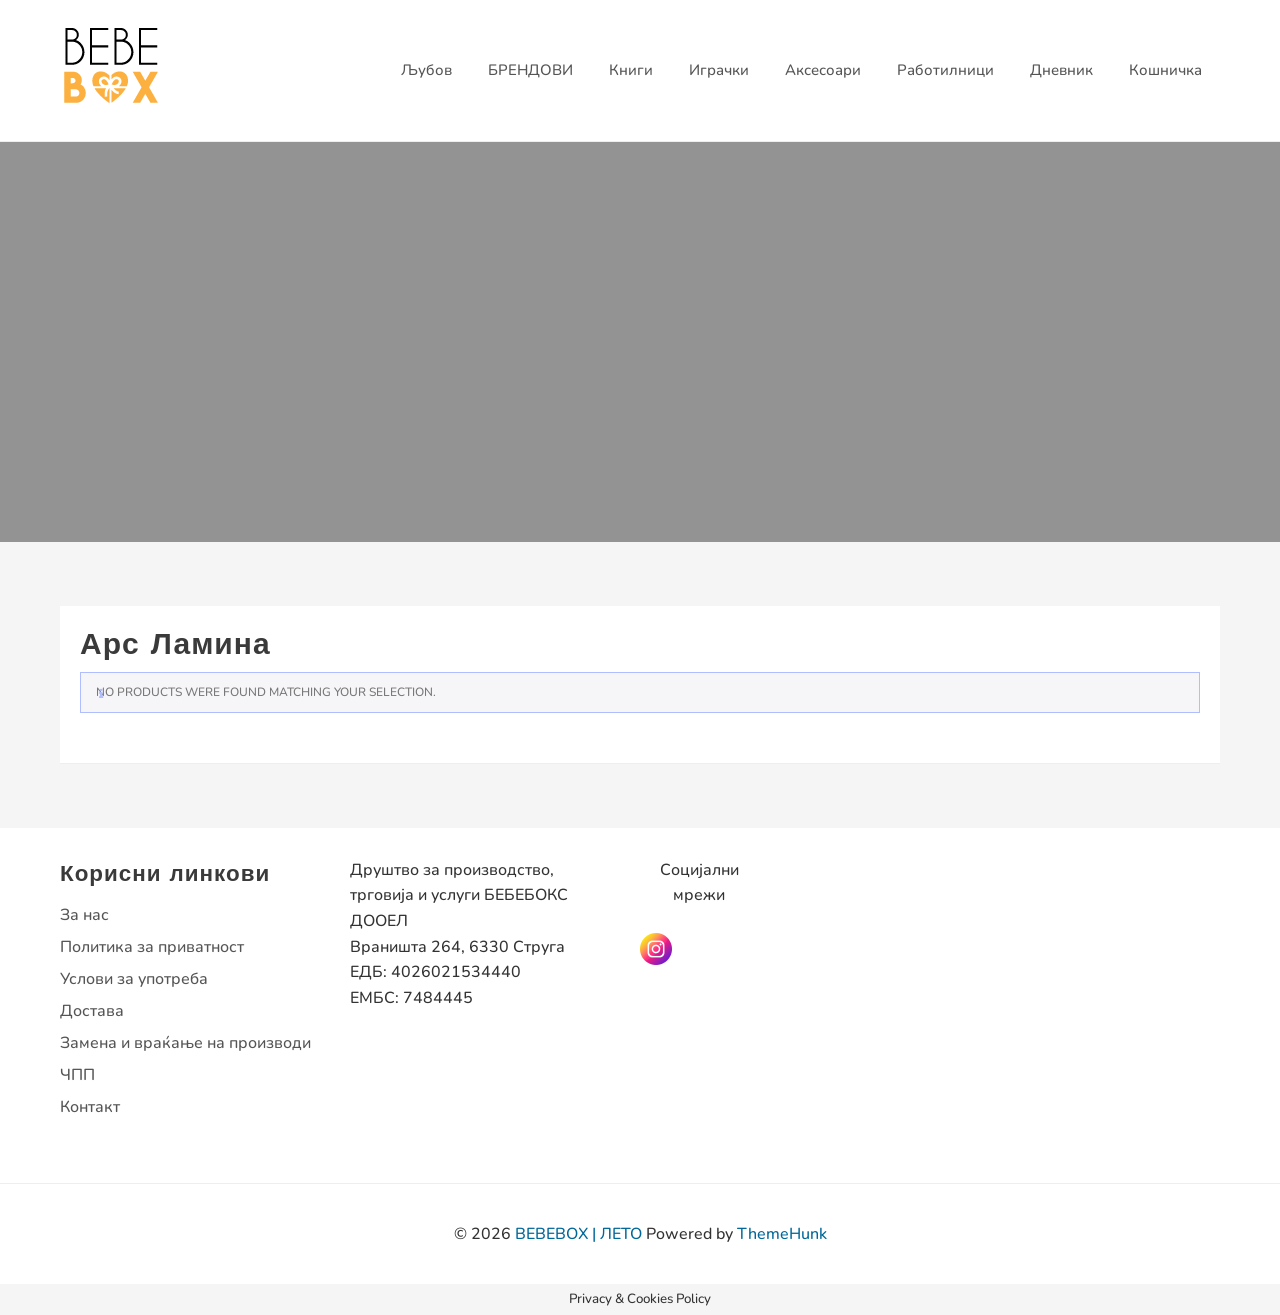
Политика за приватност (152, 947)
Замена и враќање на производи (185, 1043)
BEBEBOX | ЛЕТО (578, 1234)
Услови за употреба (134, 979)
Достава (92, 1011)
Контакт (90, 1107)
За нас (84, 915)
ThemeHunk (782, 1234)
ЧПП (77, 1075)
